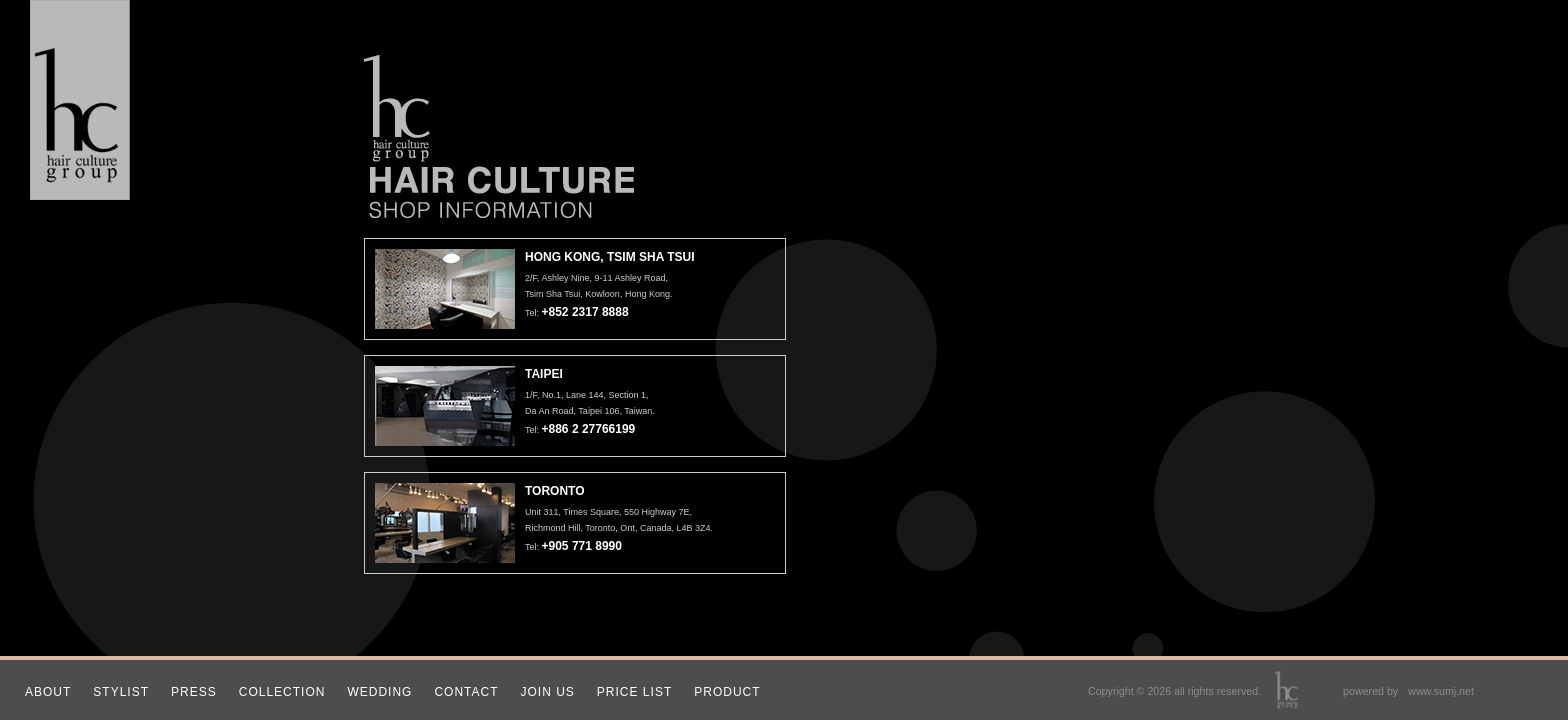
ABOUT (48, 692)
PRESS (194, 692)
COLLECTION (282, 692)
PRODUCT (727, 692)
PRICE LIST (634, 692)
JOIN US (548, 692)
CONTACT (466, 692)
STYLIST (121, 692)
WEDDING (379, 692)
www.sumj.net (1441, 691)
